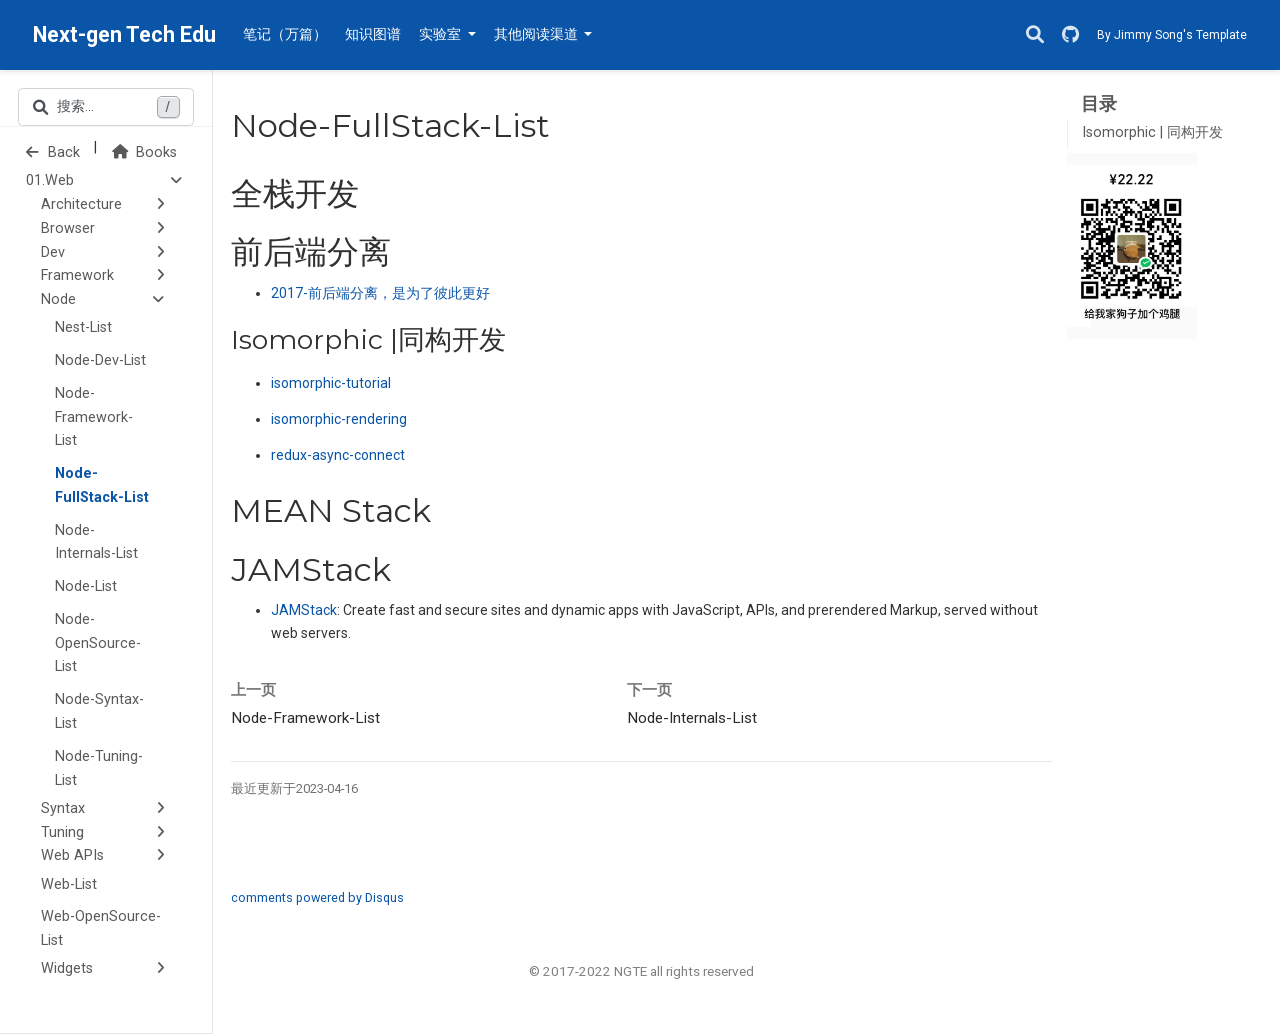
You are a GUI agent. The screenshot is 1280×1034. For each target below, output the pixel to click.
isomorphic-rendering (339, 419)
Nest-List (83, 327)
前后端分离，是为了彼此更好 (380, 293)
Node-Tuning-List (99, 768)
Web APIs (72, 855)
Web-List (69, 884)
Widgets (67, 968)
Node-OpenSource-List (98, 643)
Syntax (63, 808)
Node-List (86, 586)
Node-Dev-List (100, 360)
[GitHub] (1070, 35)
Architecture (81, 204)
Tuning (62, 832)
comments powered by (317, 897)
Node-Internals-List (96, 542)
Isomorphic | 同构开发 (1152, 132)
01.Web (50, 180)
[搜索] (1035, 35)
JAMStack (304, 610)
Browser (68, 228)
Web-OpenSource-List (101, 928)
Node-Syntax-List (99, 711)
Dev (53, 252)
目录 (1099, 103)
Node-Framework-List (94, 417)
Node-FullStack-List (102, 485)
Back (53, 152)
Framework (77, 275)
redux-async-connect (338, 455)
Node (58, 299)
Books (144, 152)
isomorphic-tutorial (331, 383)
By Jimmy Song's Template (1172, 35)
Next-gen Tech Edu (124, 34)
